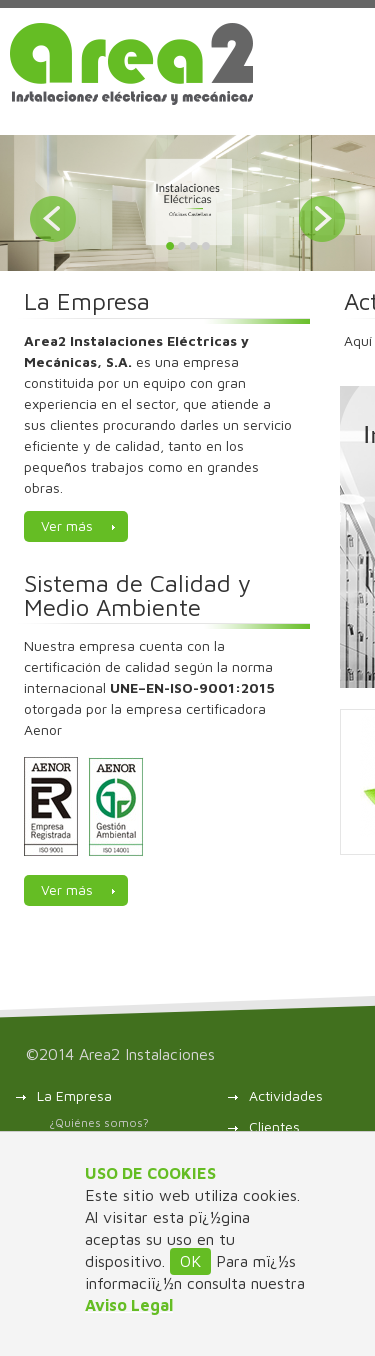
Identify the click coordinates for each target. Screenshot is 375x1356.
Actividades (286, 1095)
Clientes (274, 1126)
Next (322, 219)
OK (190, 1261)
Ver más (67, 525)
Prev (53, 219)
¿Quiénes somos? (99, 1122)
